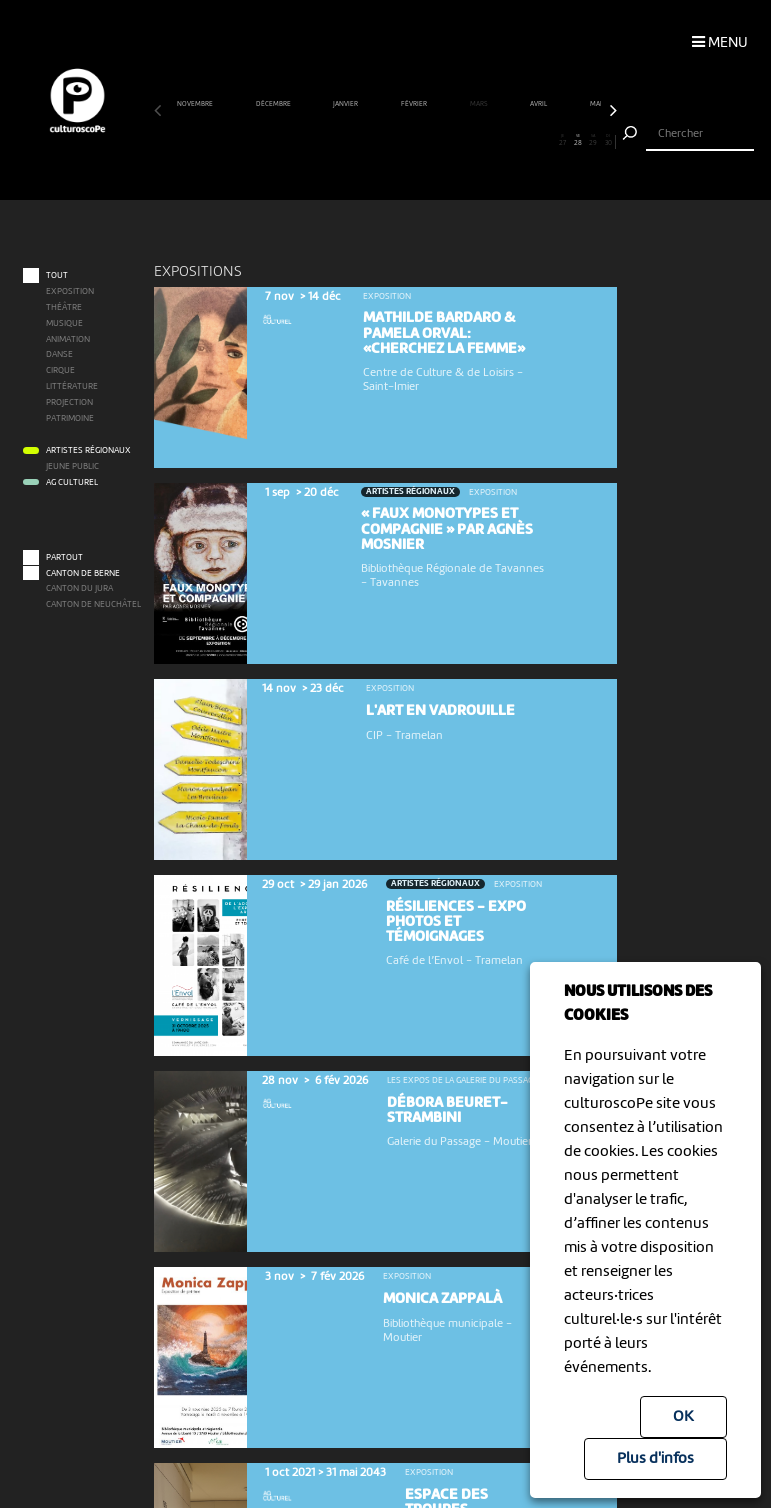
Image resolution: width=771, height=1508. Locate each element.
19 (439, 141)
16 (393, 141)
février (414, 104)
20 (455, 141)
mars (479, 104)
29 (593, 141)
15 (378, 141)
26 (547, 141)
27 (563, 141)
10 (301, 141)
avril (539, 104)
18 (424, 141)
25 (532, 141)
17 (408, 141)
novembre (195, 104)
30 (608, 141)
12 (331, 141)
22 (485, 141)
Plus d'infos (655, 1459)
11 (316, 141)
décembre (274, 104)
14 (362, 141)
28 (578, 141)
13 (347, 141)
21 (470, 141)
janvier (346, 104)
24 (516, 141)
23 (501, 141)
